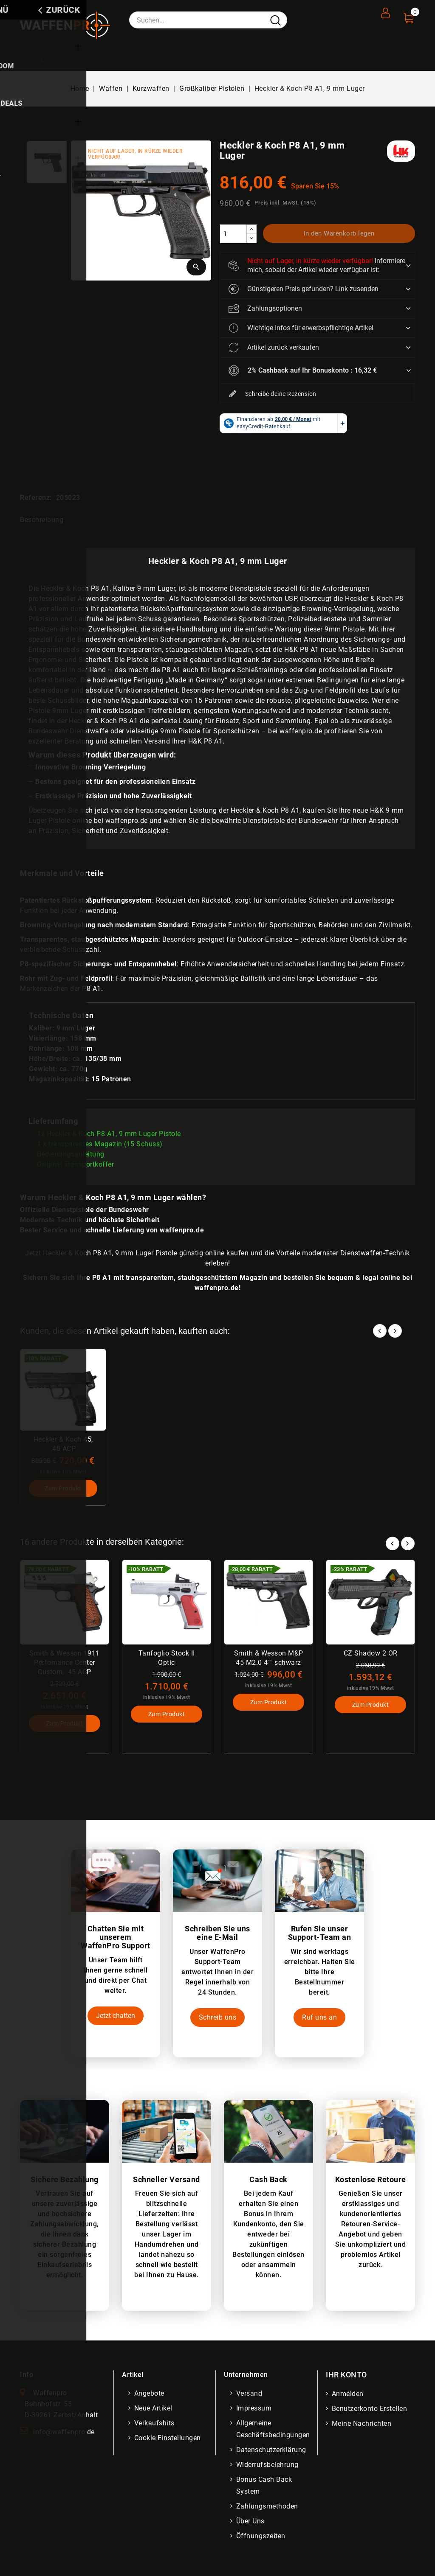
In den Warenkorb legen (339, 233)
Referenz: (36, 498)
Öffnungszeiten (261, 2538)
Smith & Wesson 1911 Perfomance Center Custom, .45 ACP (64, 1663)
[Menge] (233, 234)
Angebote (150, 2395)
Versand (250, 2395)
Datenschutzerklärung (272, 2451)
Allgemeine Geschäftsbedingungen (274, 2431)
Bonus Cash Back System (265, 2487)
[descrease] (251, 238)
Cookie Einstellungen (168, 2440)
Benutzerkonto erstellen (370, 2410)
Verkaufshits (155, 2425)
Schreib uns (218, 2019)
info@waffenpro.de (64, 2434)
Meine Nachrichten (363, 2425)
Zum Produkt (63, 1489)
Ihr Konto (346, 2376)
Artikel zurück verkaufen (274, 347)
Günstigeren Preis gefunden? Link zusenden (304, 289)
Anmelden (348, 2395)
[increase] (251, 229)
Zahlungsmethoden (268, 2508)
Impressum (255, 2410)
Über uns (251, 2523)
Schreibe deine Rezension (272, 394)
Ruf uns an (319, 2019)
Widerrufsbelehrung (268, 2466)
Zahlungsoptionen (265, 308)
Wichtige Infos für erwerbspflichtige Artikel (301, 328)
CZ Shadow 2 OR (371, 1654)
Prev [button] (392, 1542)
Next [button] (408, 1542)
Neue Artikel (154, 2410)
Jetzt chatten (115, 2017)
